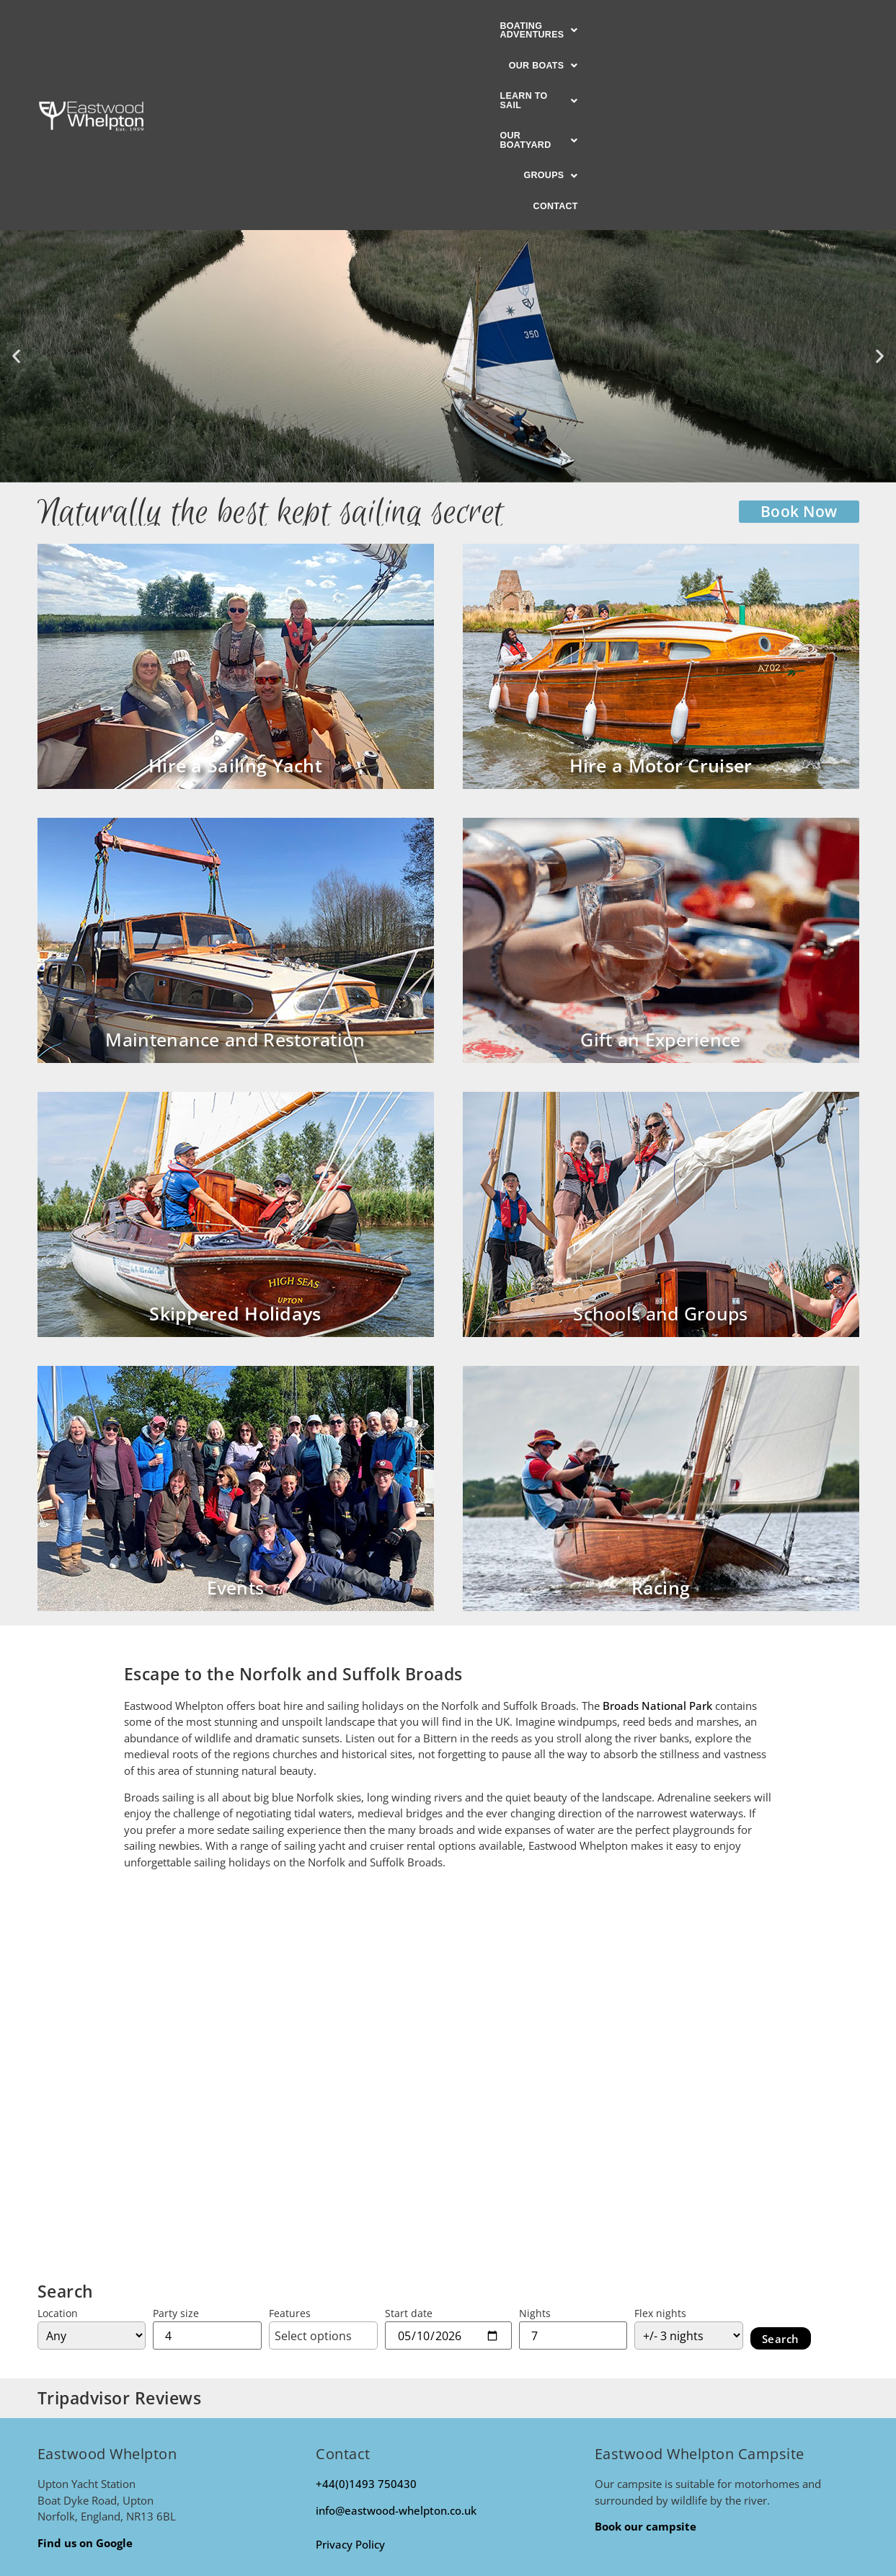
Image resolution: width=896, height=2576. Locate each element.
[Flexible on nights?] (688, 2157)
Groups (682, 27)
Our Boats (381, 27)
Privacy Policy (350, 2366)
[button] (264, 27)
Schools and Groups (660, 1135)
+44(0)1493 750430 (366, 2305)
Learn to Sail (480, 27)
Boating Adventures (264, 27)
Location (57, 2135)
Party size (176, 2135)
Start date (409, 2135)
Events (236, 1409)
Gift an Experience (660, 861)
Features (290, 2135)
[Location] (91, 2157)
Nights (535, 2135)
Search (780, 2160)
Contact (753, 27)
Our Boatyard (589, 27)
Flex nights (660, 2135)
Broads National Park (657, 1527)
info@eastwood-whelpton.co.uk (396, 2332)
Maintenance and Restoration (235, 861)
